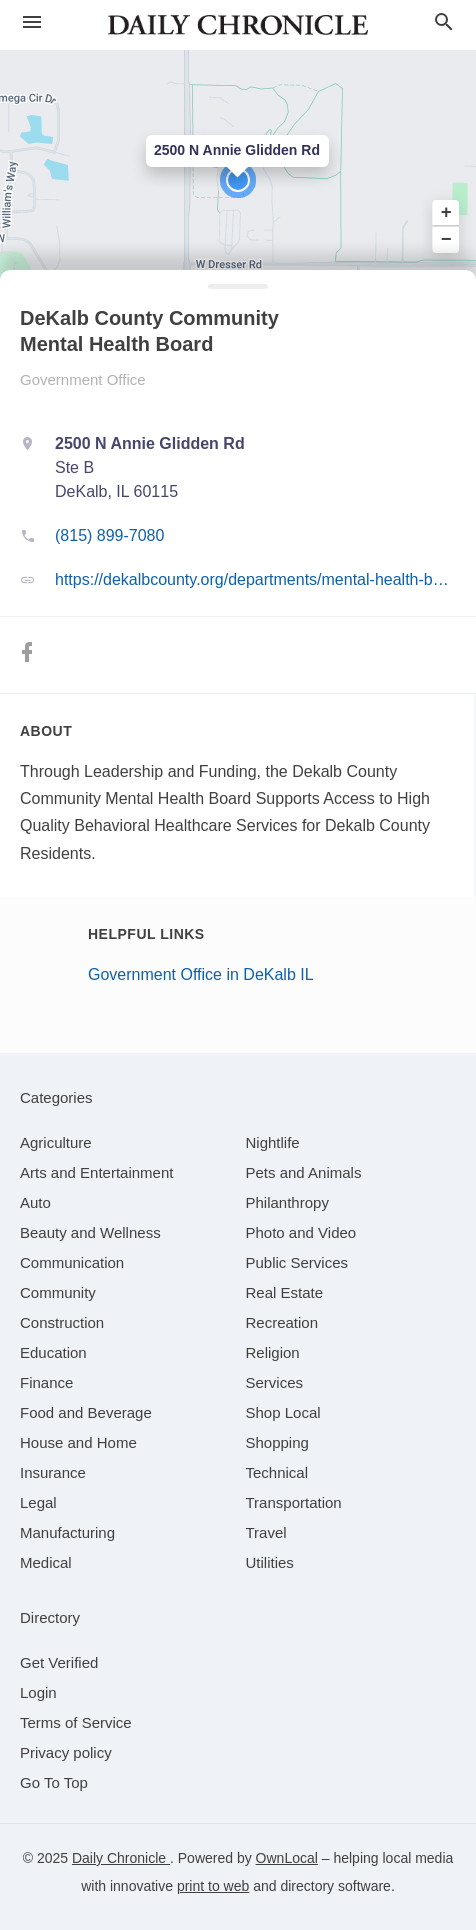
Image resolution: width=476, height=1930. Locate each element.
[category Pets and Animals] (304, 1172)
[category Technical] (277, 1472)
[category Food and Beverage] (86, 1412)
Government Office (83, 379)
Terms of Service (76, 1722)
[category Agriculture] (56, 1142)
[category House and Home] (78, 1442)
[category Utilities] (270, 1562)
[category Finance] (46, 1382)
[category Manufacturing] (67, 1532)
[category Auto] (35, 1202)
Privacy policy (66, 1752)
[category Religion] (273, 1352)
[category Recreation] (282, 1322)
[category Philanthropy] (287, 1202)
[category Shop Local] (283, 1412)
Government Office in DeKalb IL (201, 974)
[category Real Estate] (285, 1292)
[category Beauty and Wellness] (90, 1232)
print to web (213, 1886)
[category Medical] (46, 1562)
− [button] (446, 239)
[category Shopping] (277, 1442)
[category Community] (58, 1292)
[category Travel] (266, 1532)
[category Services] (275, 1382)
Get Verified (59, 1662)
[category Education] (53, 1352)
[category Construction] (62, 1322)
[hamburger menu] (32, 22)
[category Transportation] (294, 1502)
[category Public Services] (297, 1262)
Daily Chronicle (121, 1858)
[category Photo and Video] (301, 1232)
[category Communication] (72, 1262)
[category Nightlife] (273, 1142)
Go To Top (54, 1782)
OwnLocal (287, 1858)
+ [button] (446, 213)
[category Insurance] (53, 1472)
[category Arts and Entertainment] (96, 1172)
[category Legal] (38, 1502)
